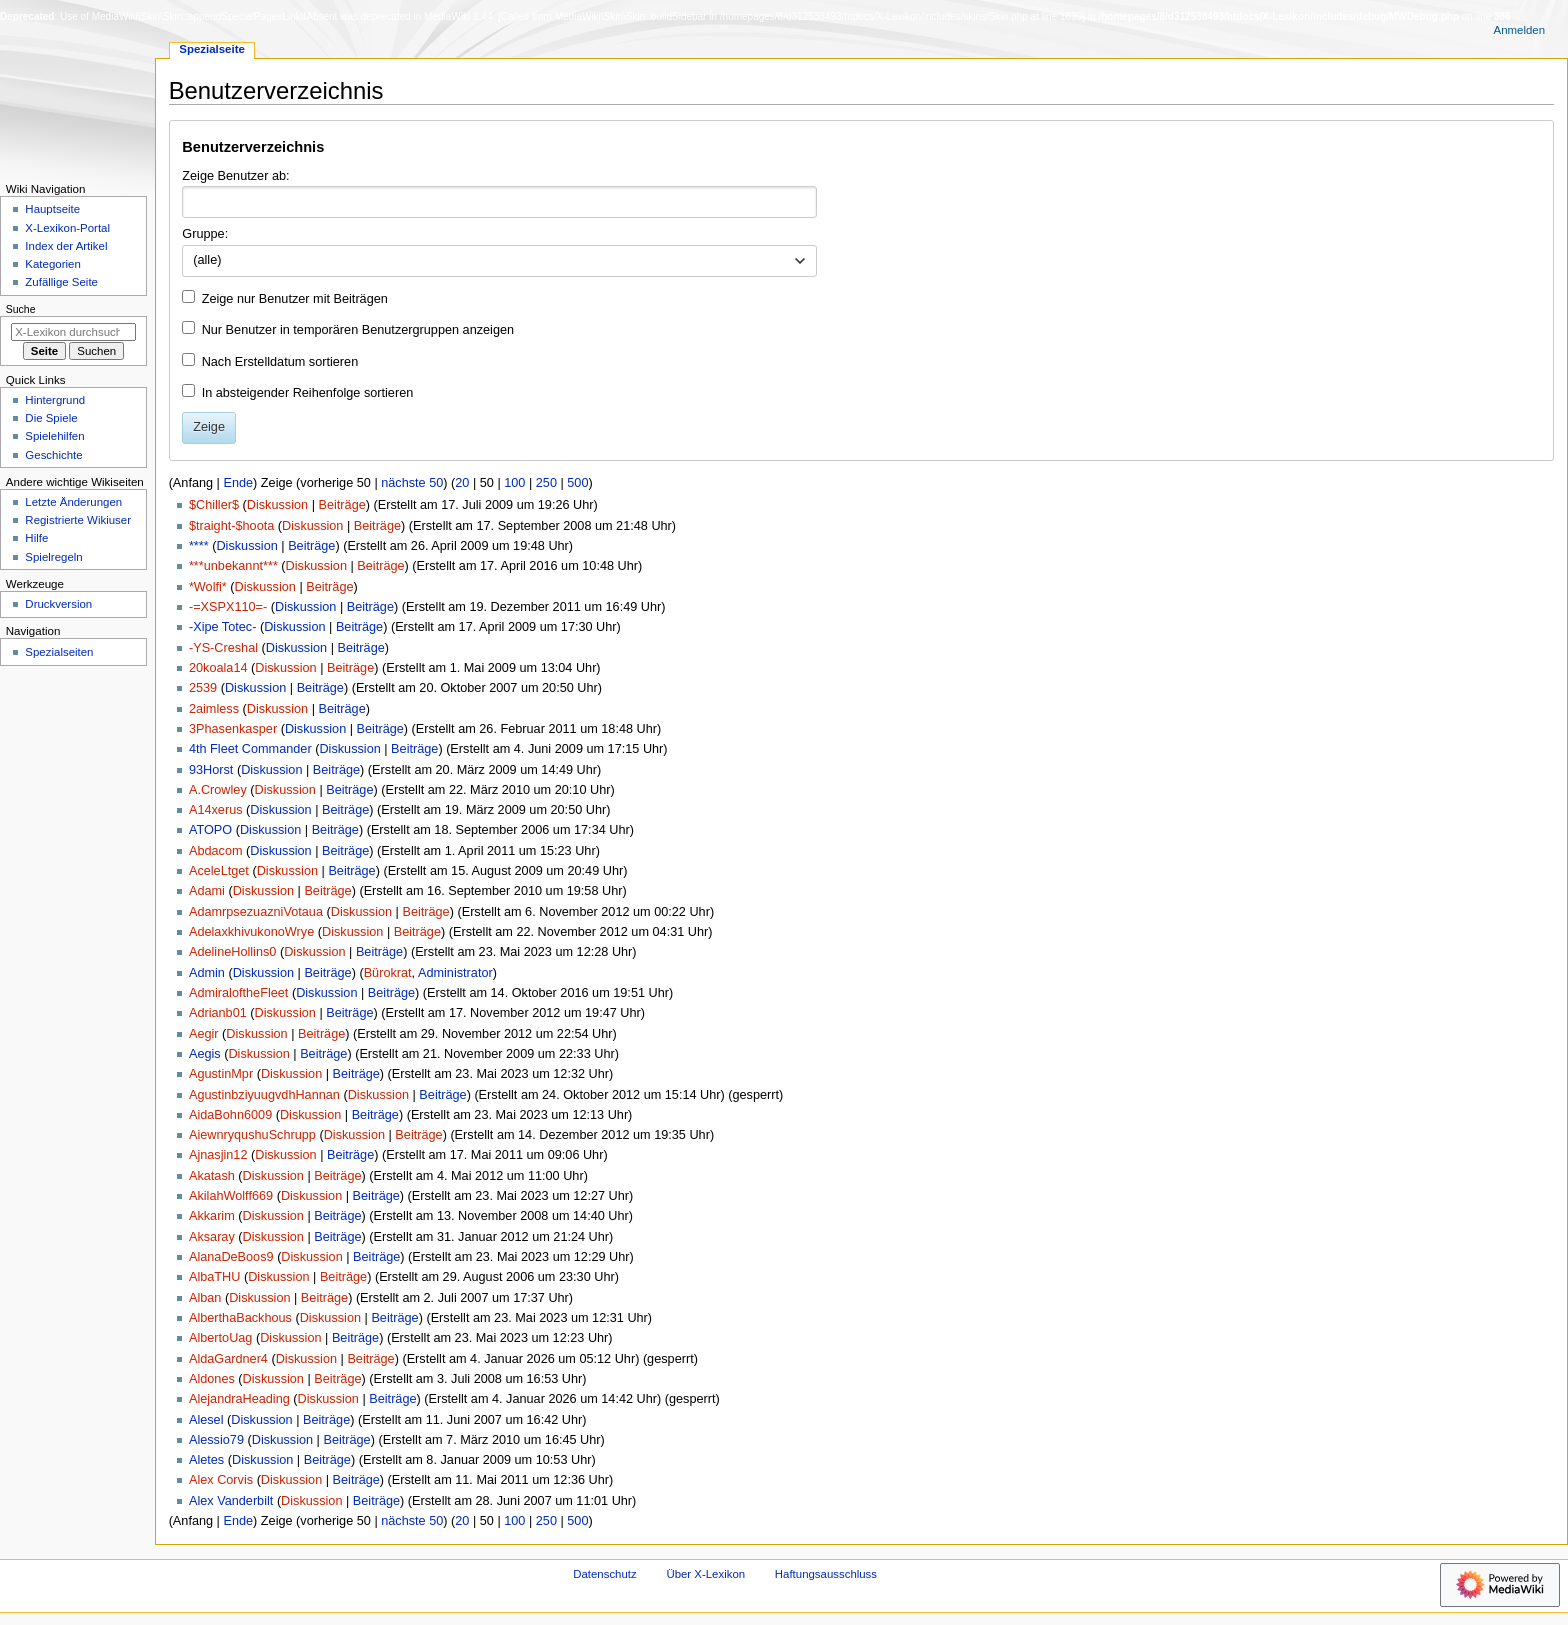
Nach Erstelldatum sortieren (280, 362)
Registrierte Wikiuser (78, 520)
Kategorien (52, 264)
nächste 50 (412, 483)
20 (462, 483)
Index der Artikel (66, 246)
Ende (238, 483)
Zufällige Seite (61, 282)
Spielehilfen (54, 436)
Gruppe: (205, 234)
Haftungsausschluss (826, 1574)
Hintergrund (55, 400)
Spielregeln (53, 557)
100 (514, 483)
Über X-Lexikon (705, 1574)
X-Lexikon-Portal (67, 228)
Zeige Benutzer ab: (235, 176)
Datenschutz (605, 1574)
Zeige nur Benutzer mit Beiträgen (295, 299)
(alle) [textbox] (207, 260)
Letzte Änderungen (73, 502)
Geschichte (53, 455)
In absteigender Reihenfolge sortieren (308, 393)
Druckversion (58, 604)
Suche (21, 309)
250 (546, 483)
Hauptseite (52, 209)
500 (577, 483)
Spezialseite (212, 49)
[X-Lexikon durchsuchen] (73, 332)
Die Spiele (51, 418)
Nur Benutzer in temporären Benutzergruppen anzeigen (358, 330)
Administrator (455, 973)
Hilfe (36, 538)
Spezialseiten (59, 652)
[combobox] (499, 202)
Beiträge (341, 505)
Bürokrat (388, 973)
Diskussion (277, 505)
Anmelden (1520, 30)
